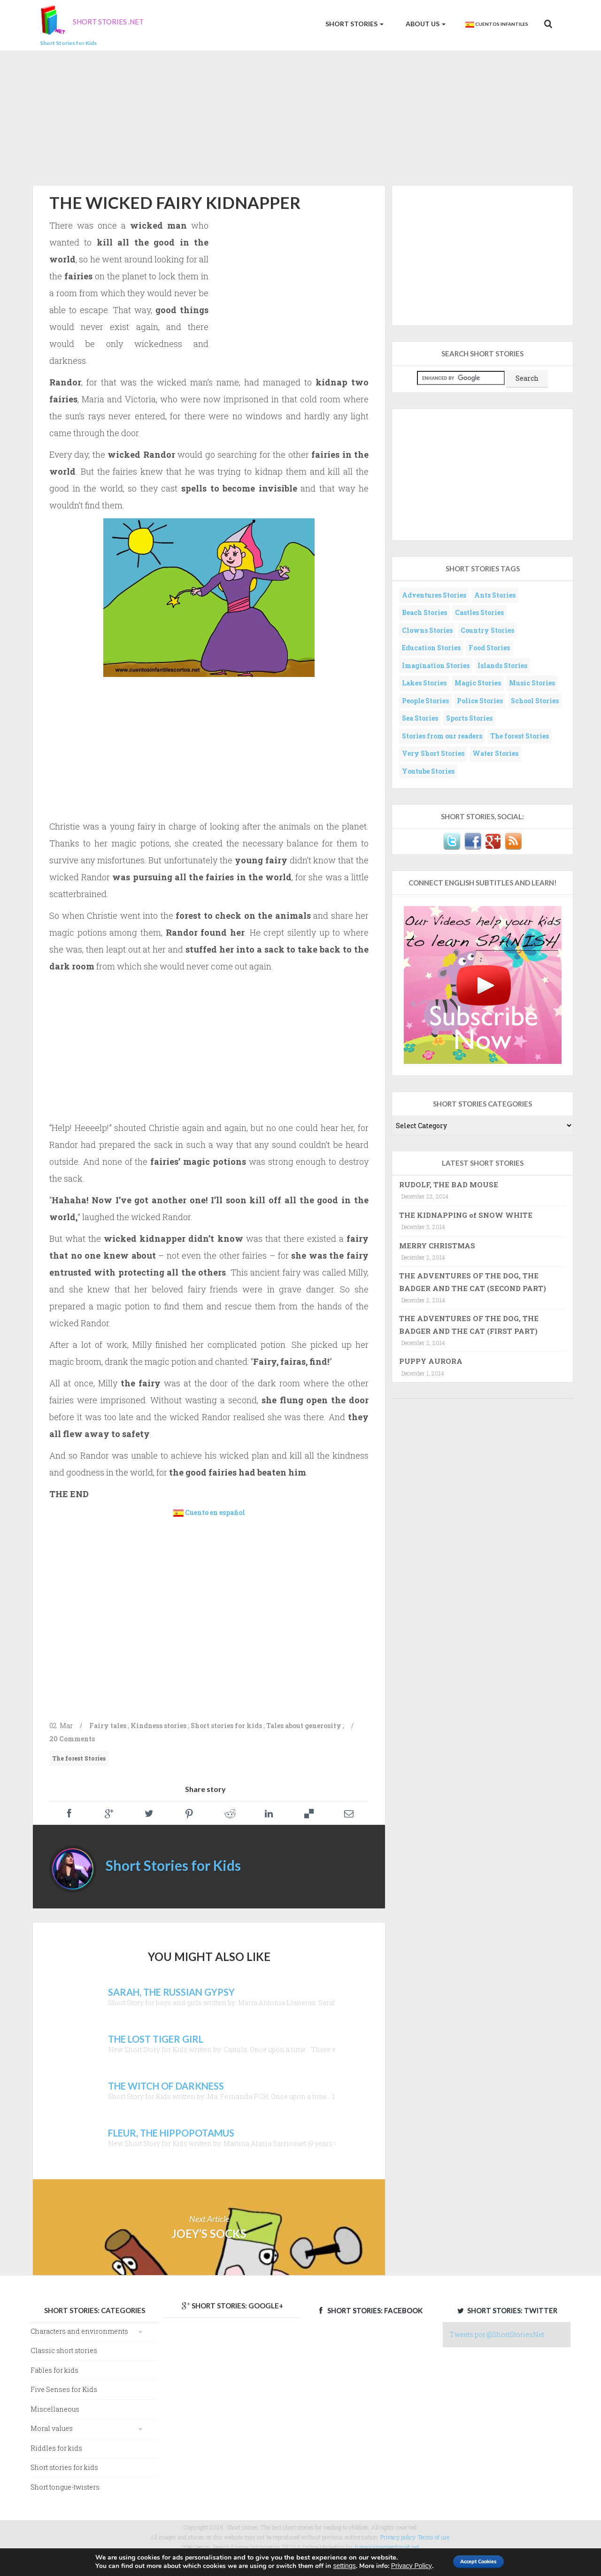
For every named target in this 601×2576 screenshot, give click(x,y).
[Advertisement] (300, 116)
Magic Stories (478, 682)
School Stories (535, 700)
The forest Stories (79, 1758)
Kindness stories (158, 1725)
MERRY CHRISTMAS (437, 1245)
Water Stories (495, 753)
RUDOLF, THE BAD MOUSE (448, 1184)
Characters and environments (79, 2331)
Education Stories (431, 647)
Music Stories (532, 682)
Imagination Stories (436, 665)
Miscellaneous (55, 2409)
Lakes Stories (424, 682)
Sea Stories (420, 718)
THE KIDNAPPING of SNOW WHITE (465, 1215)
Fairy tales (107, 1725)
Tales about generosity (303, 1725)
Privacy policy (397, 2537)
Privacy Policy (399, 2565)
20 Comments (72, 1738)
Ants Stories (495, 595)
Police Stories (480, 700)
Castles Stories (479, 612)
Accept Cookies (479, 2561)
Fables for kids (54, 2370)
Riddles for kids (56, 2448)
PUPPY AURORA (430, 1361)
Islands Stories (502, 665)
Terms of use (433, 2537)
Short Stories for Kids (173, 1865)
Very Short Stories (433, 753)
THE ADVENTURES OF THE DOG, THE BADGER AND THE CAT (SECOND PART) (472, 1281)
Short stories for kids (226, 1725)
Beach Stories (424, 612)
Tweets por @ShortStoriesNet (497, 2334)
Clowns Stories (427, 630)
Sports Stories (469, 718)
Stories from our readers (442, 735)
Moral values (52, 2428)
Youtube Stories (428, 771)
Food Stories (489, 647)
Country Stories (487, 630)
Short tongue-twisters (65, 2487)
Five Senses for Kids (64, 2389)
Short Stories (354, 24)
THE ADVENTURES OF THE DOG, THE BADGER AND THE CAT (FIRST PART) (469, 1324)
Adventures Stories (434, 595)
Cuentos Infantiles (496, 24)
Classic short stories (64, 2350)
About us (425, 24)
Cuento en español (215, 1512)
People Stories (425, 700)
